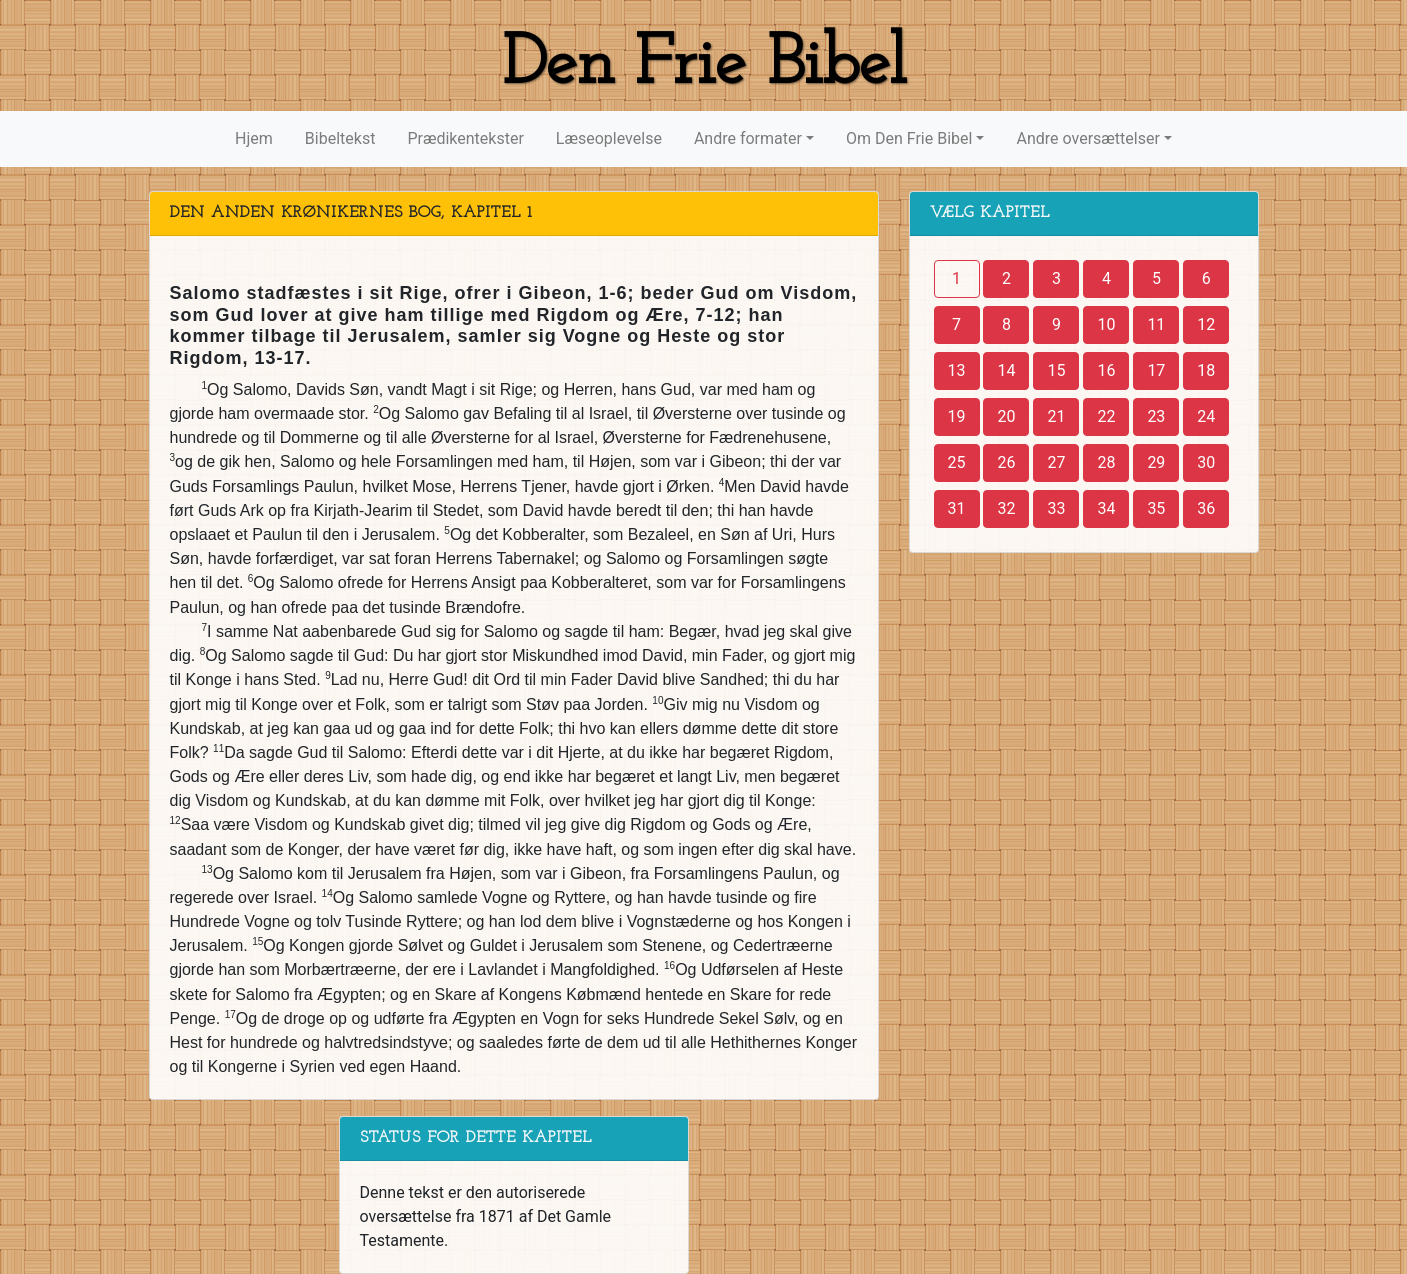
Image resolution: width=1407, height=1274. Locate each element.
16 (1106, 370)
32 (1006, 508)
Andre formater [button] (748, 138)
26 (1006, 462)
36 (1206, 508)
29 (1156, 462)
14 (1006, 370)
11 (1156, 324)
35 (1156, 508)
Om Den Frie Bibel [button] (909, 138)
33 (1056, 508)
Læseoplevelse (609, 138)
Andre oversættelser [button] (1087, 138)
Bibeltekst (340, 138)
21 (1056, 416)
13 (957, 370)
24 (1206, 416)
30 (1206, 462)
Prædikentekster (465, 138)
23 (1156, 416)
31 (957, 508)
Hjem (254, 138)
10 (1106, 324)
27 (1056, 462)
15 (1056, 370)
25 (957, 462)
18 (1206, 370)
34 (1106, 508)
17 (1156, 370)
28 (1106, 462)
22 (1106, 416)
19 (957, 416)
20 (1006, 416)
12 (1206, 324)
